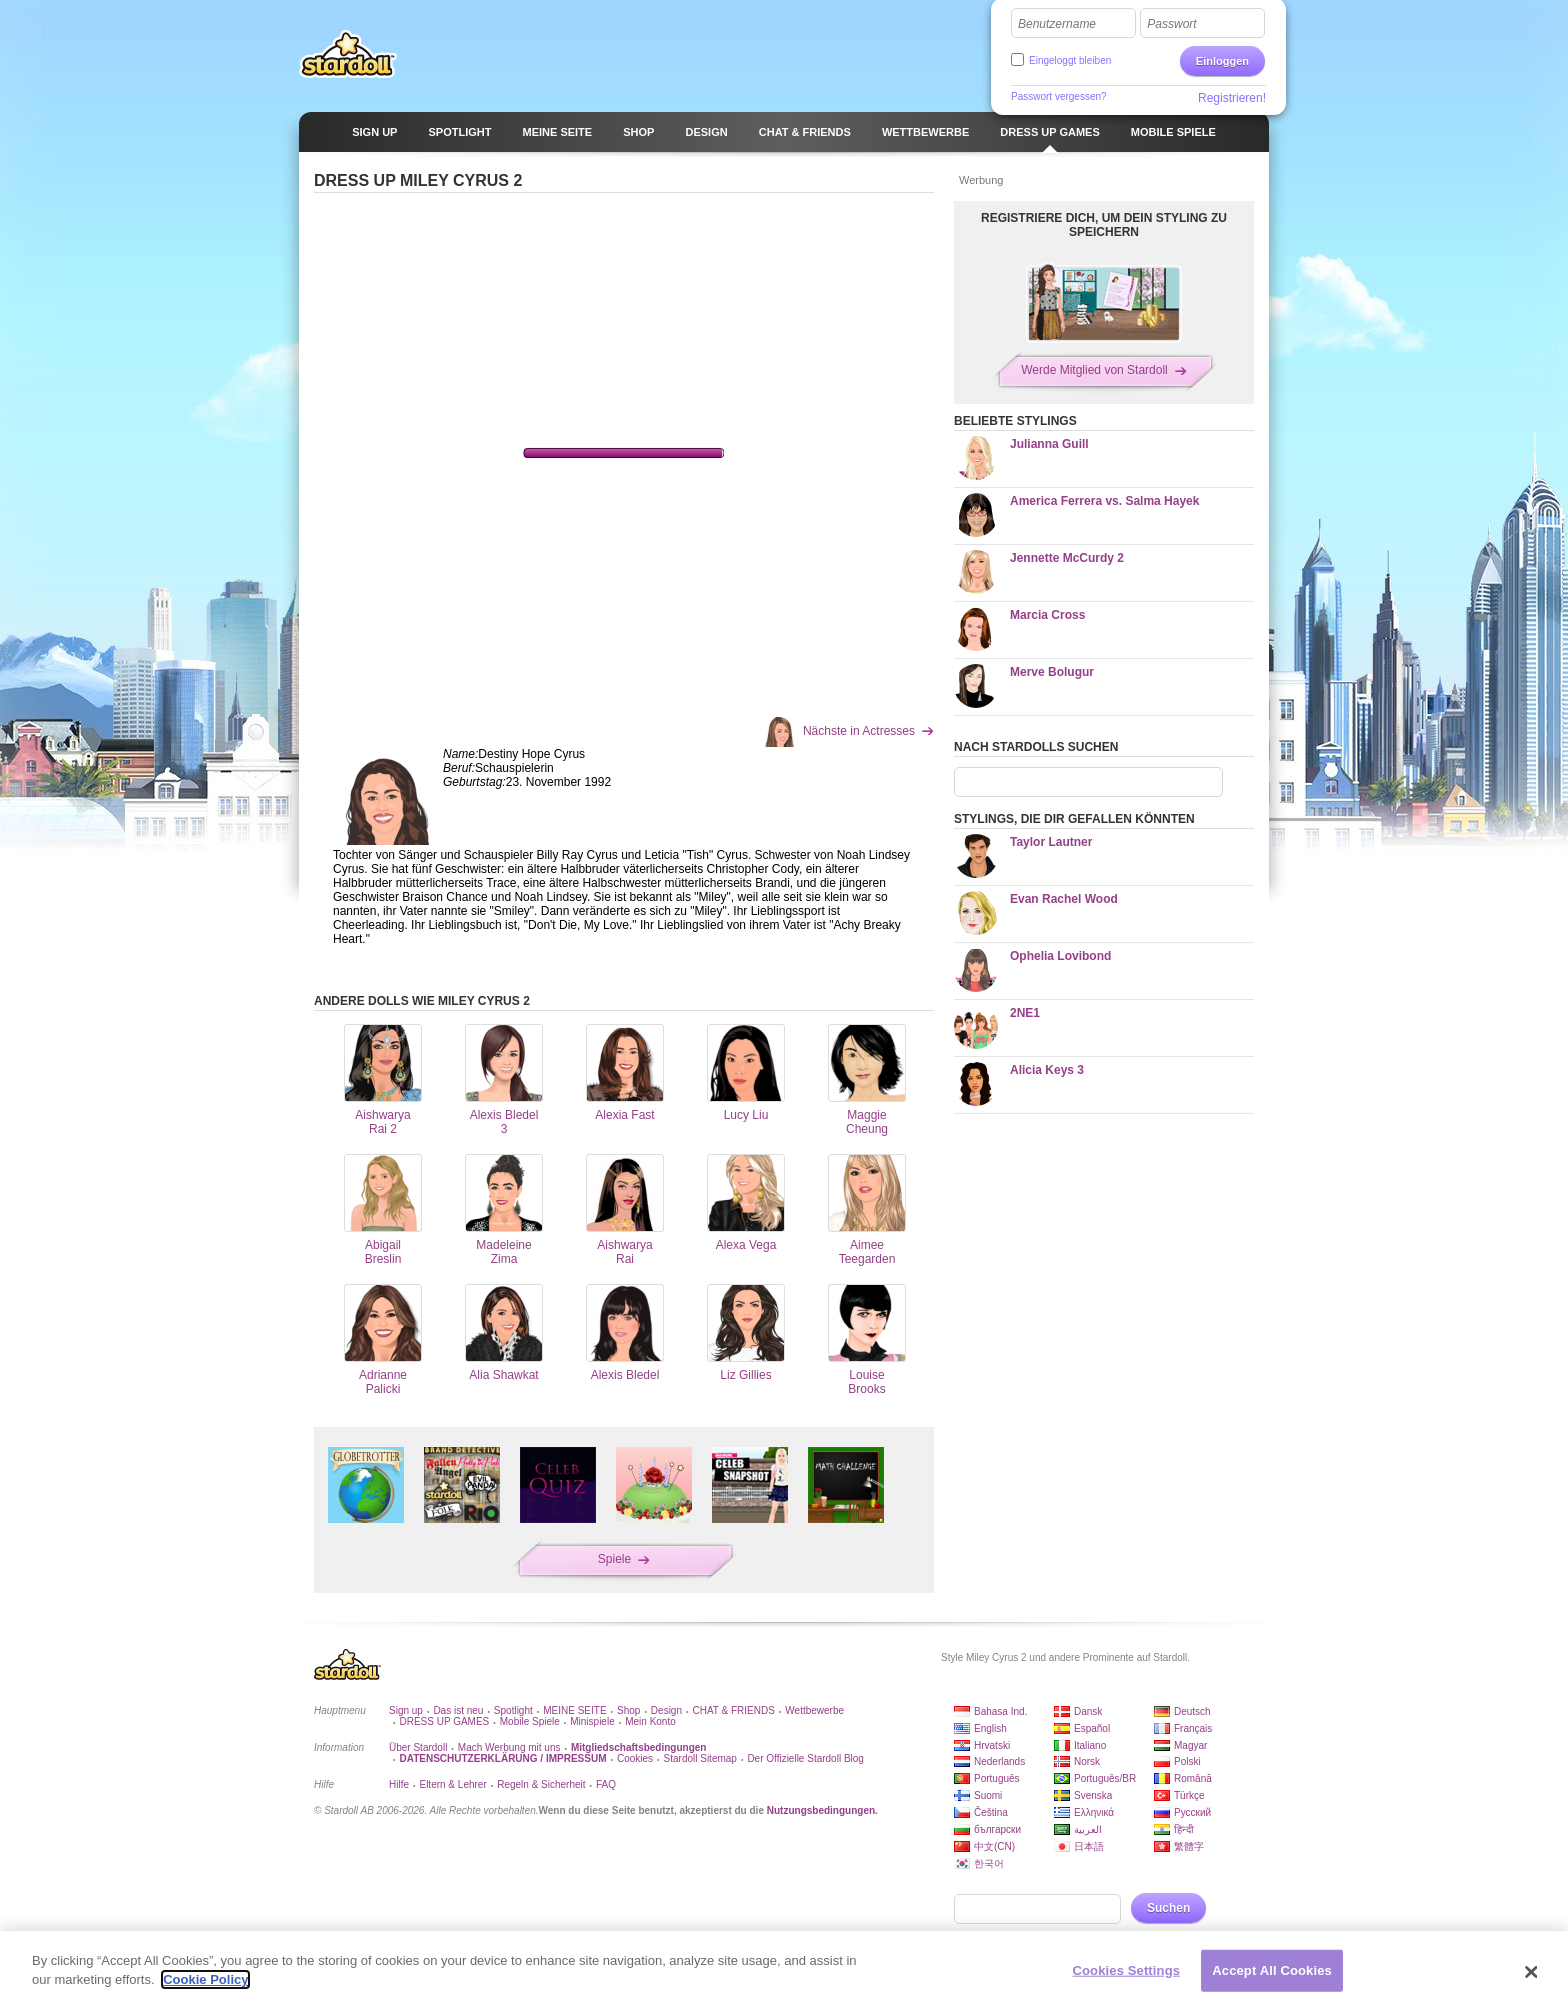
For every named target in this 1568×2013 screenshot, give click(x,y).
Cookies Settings (1127, 1970)
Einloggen (1222, 61)
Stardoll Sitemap (700, 1758)
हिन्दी (1184, 1829)
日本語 (1089, 1846)
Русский (1192, 1812)
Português (997, 1778)
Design (666, 1710)
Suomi (988, 1795)
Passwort (1171, 24)
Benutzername (1057, 24)
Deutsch (1192, 1711)
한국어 (989, 1863)
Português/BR (1105, 1778)
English (990, 1728)
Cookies (635, 1758)
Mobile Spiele (530, 1721)
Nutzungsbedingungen (821, 1810)
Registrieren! (1232, 98)
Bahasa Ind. (1000, 1711)
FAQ (606, 1784)
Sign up (406, 1710)
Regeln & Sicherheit (541, 1784)
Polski (1187, 1761)
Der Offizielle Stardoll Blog (805, 1758)
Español (1092, 1728)
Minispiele (592, 1721)
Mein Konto (650, 1721)
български (997, 1829)
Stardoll (348, 54)
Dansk (1088, 1711)
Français (1193, 1728)
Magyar (1190, 1745)
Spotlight (513, 1710)
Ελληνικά (1094, 1812)
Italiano (1090, 1745)
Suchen (1168, 1908)
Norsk (1087, 1761)
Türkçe (1189, 1795)
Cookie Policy (205, 1979)
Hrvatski (992, 1745)
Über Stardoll (418, 1747)
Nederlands (999, 1761)
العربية (1088, 1829)
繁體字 (1189, 1846)
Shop (628, 1710)
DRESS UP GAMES (444, 1721)
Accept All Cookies (1272, 1970)
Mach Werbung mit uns (509, 1747)
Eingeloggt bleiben (1070, 60)
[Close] (1532, 1972)
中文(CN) (994, 1846)
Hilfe (399, 1784)
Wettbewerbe (814, 1710)
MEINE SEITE (574, 1710)
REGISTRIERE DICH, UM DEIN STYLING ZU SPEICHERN (1104, 225)
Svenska (1093, 1795)
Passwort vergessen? (1059, 96)
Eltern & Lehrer (452, 1784)
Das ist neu (458, 1710)
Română (1193, 1778)
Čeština (991, 1812)
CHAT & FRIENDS (733, 1710)
